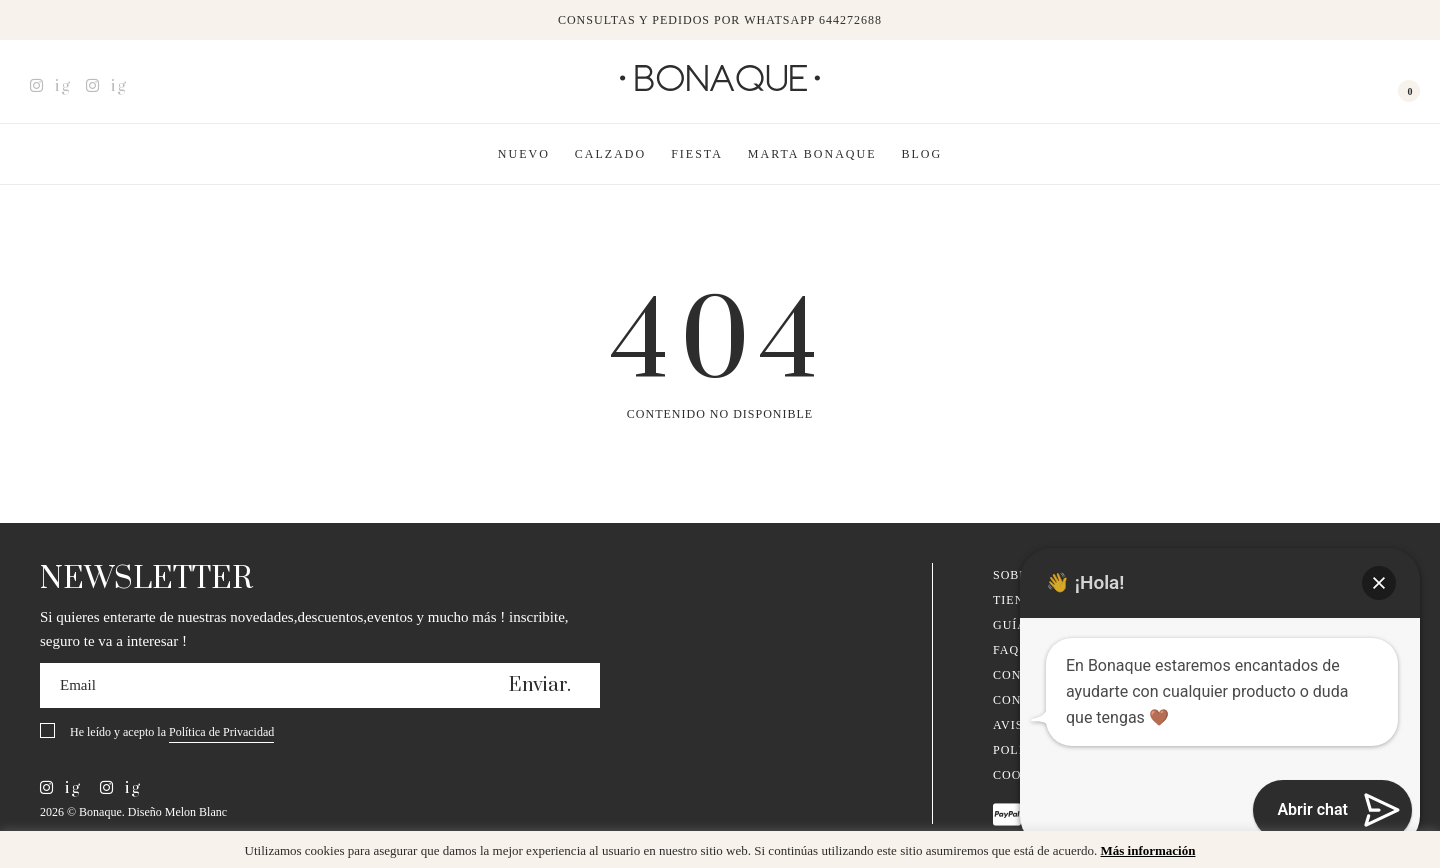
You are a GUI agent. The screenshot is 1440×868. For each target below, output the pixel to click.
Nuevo (524, 154)
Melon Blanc (196, 812)
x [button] (1410, 853)
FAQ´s (1012, 650)
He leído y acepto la (172, 733)
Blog (922, 154)
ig (50, 86)
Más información (1147, 850)
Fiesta (697, 154)
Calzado (610, 154)
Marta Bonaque (812, 154)
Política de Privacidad (221, 732)
